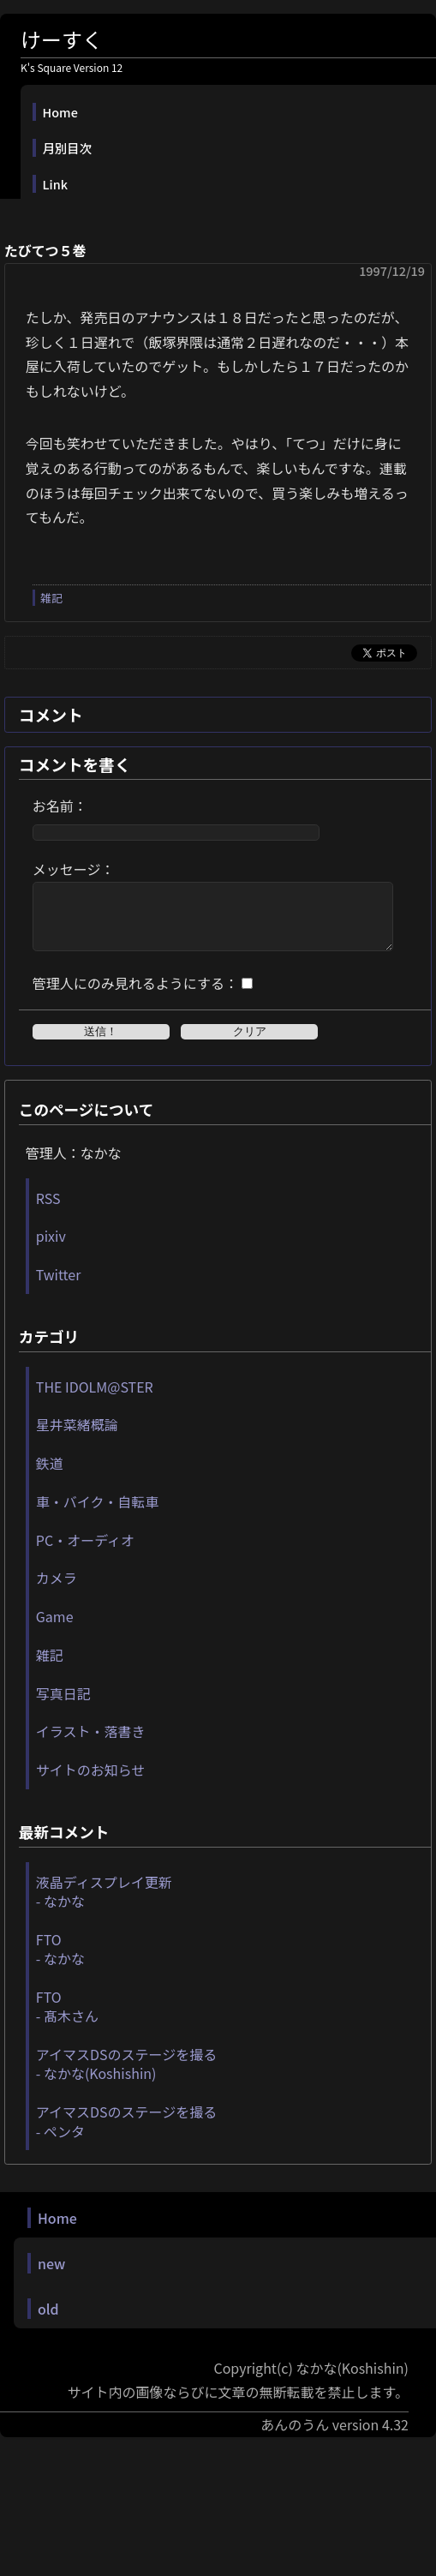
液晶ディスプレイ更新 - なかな (104, 1904)
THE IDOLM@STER (94, 1399)
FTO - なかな (60, 1961)
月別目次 (68, 148)
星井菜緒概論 (77, 1437)
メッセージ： (74, 869)
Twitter (58, 1287)
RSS (48, 1211)
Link (55, 184)
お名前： (60, 805)
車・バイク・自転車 (97, 1514)
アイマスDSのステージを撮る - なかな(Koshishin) (126, 2076)
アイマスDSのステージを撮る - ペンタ (126, 2134)
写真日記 (63, 1706)
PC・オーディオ (85, 1553)
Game (55, 1629)
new (51, 2276)
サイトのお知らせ (91, 1782)
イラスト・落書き (91, 1744)
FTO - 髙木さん (67, 2019)
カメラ (56, 1590)
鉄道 (49, 1475)
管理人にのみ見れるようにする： (135, 995)
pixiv (51, 1248)
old (48, 2321)
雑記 (51, 598)
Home (60, 112)
